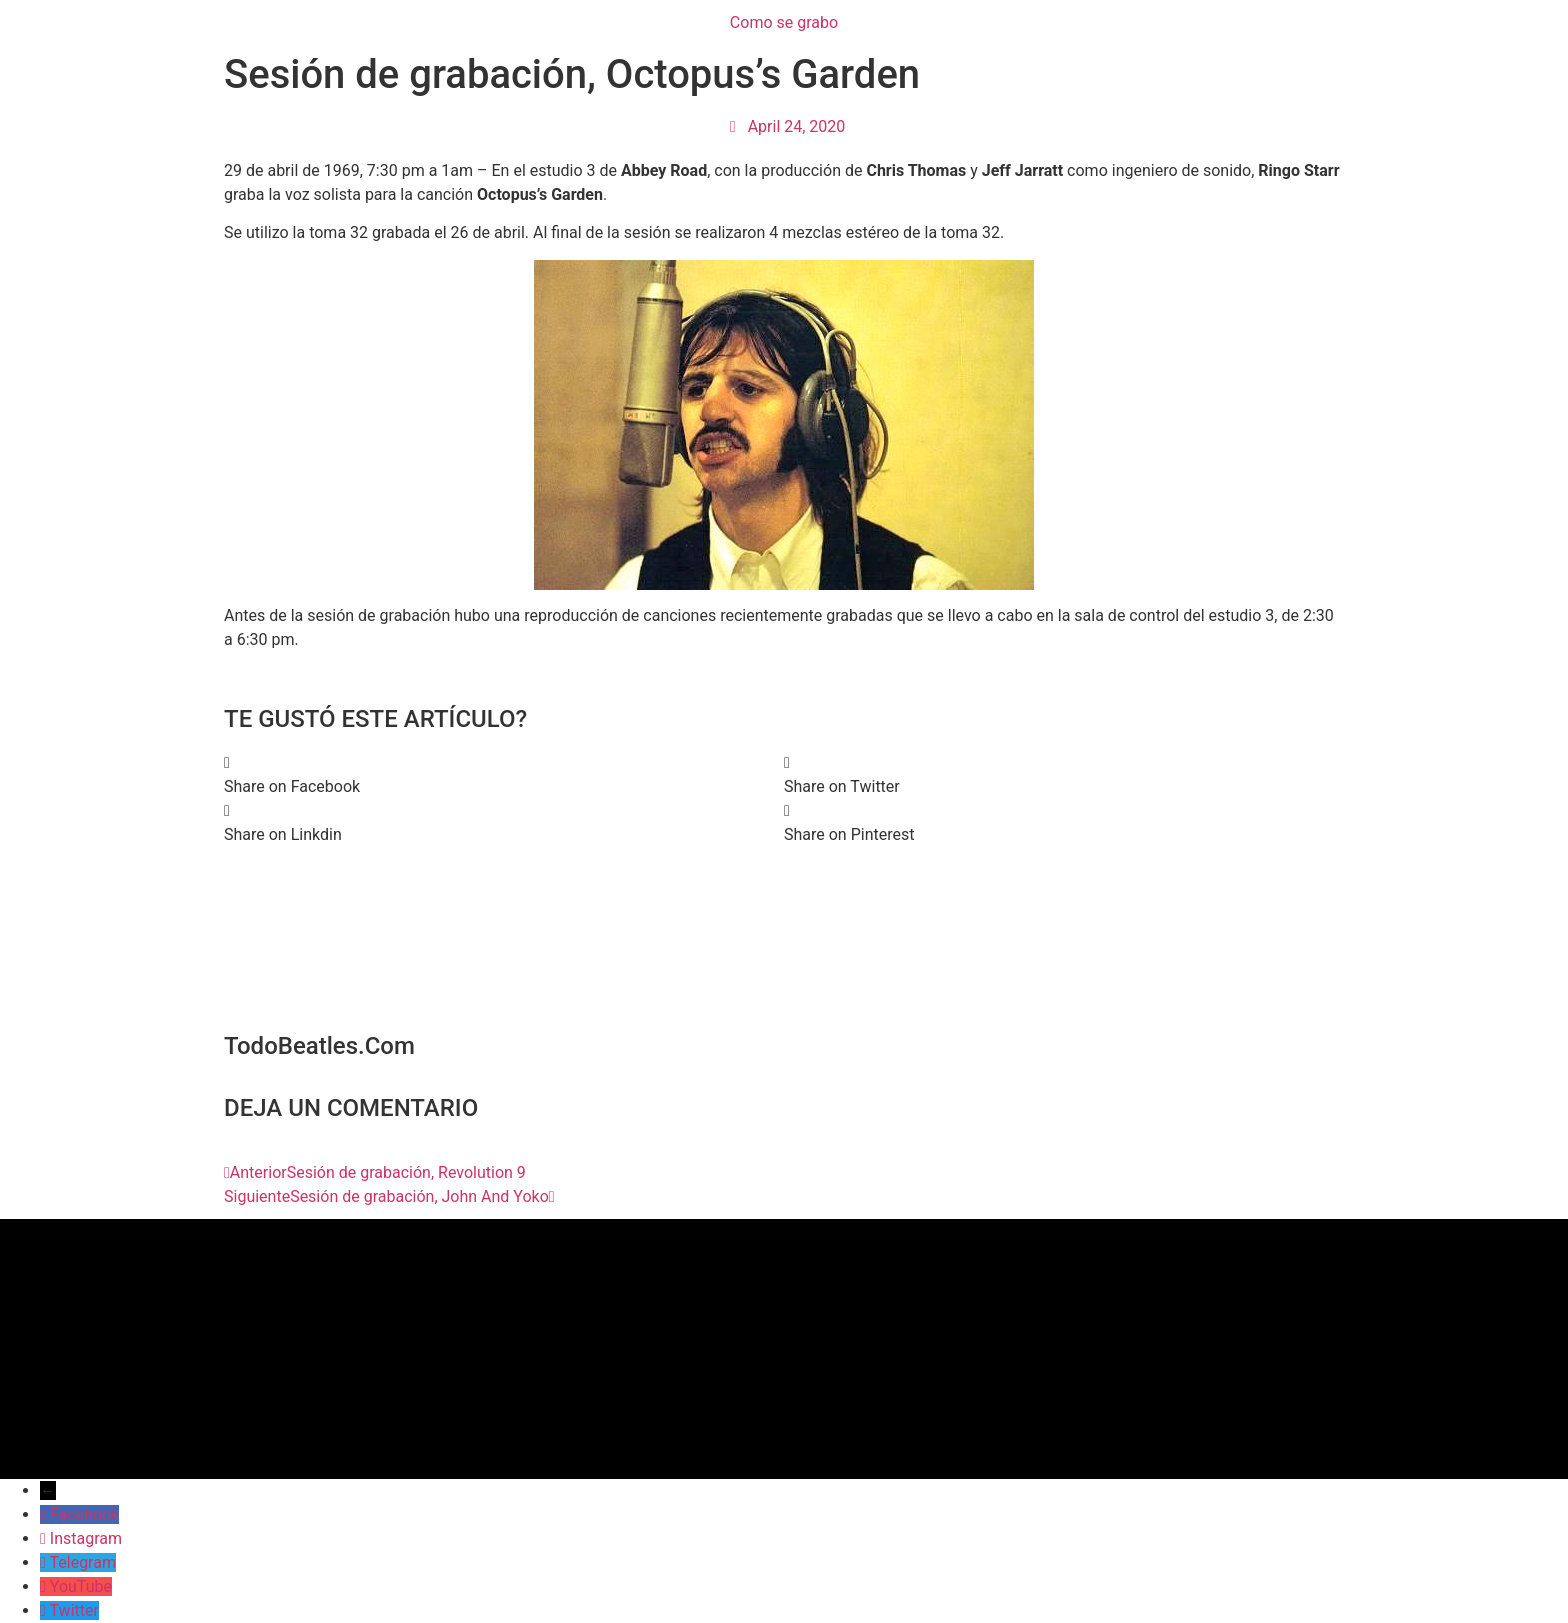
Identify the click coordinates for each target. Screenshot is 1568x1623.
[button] (504, 775)
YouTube (81, 1586)
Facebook (84, 1514)
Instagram (86, 1538)
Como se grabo (784, 22)
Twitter (74, 1610)
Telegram (83, 1562)
